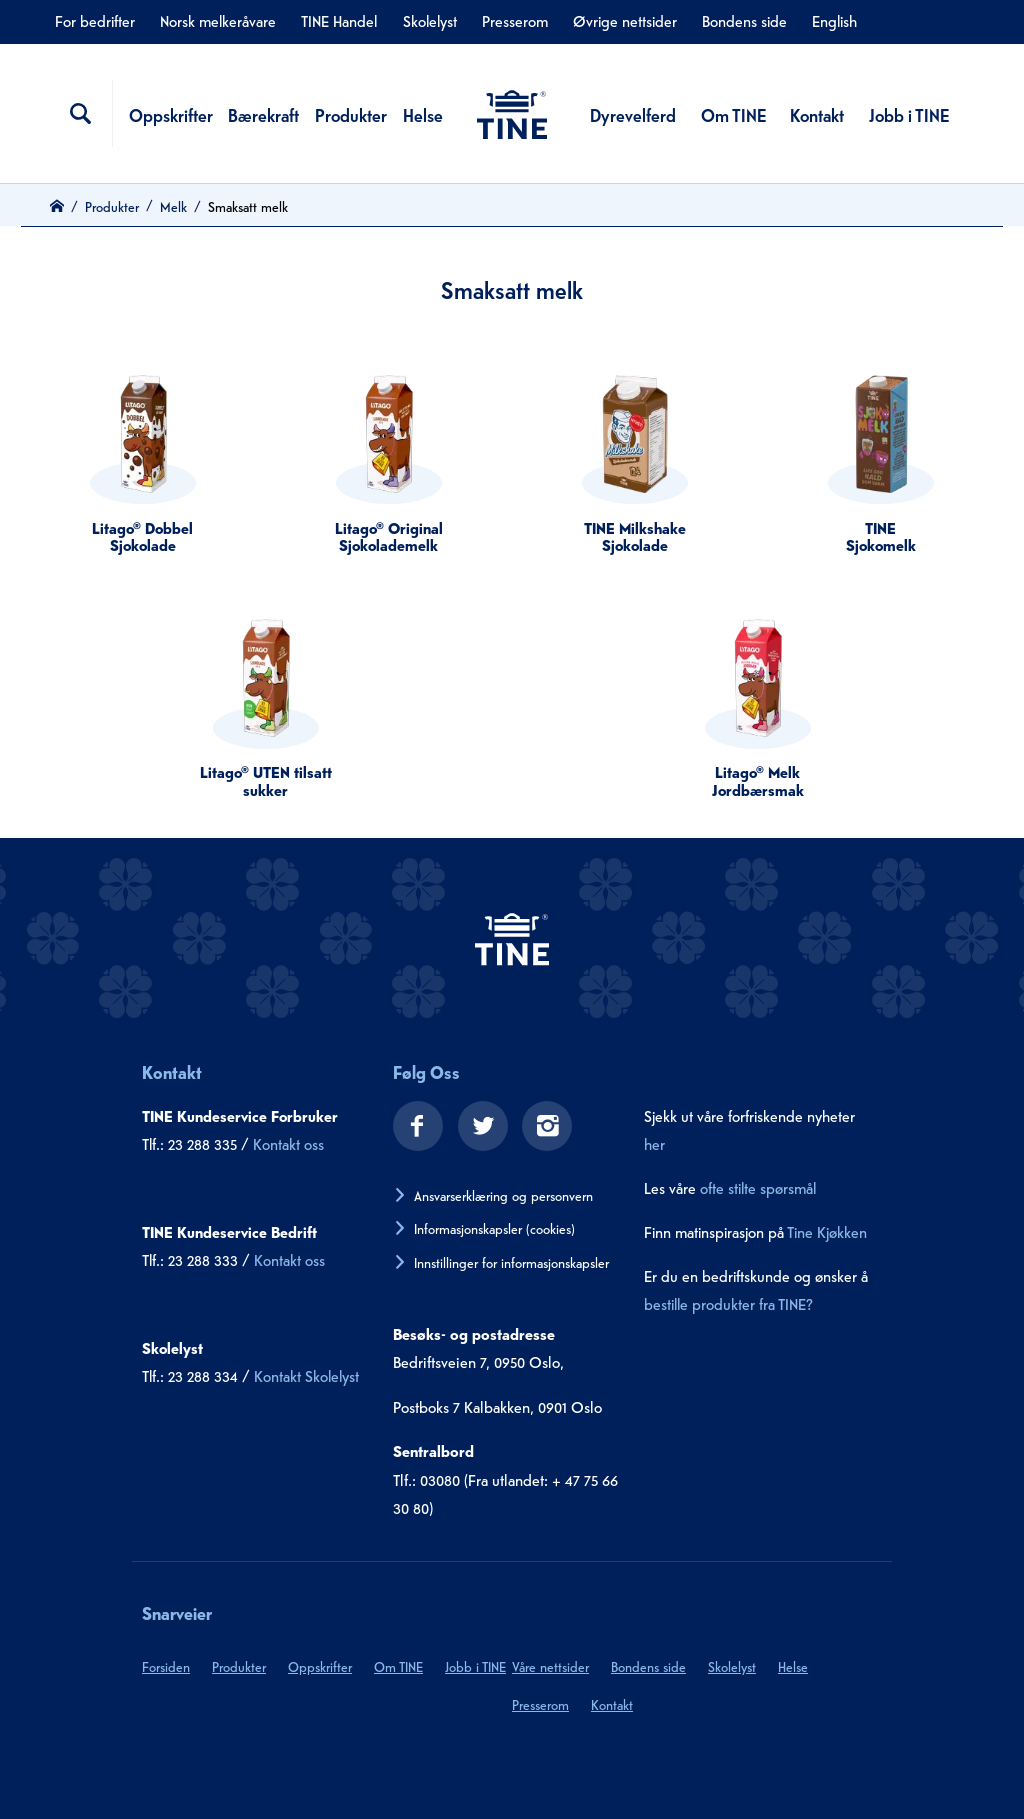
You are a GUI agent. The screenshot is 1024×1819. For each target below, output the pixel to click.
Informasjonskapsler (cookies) (494, 1228)
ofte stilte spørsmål (758, 1187)
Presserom (515, 20)
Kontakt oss (288, 1143)
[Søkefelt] (81, 114)
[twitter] (476, 1128)
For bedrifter (95, 20)
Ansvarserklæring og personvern (503, 1195)
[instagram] (540, 1128)
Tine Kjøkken (827, 1231)
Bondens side (744, 20)
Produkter (351, 113)
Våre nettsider (550, 1666)
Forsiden (166, 1666)
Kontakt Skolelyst (306, 1375)
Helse (423, 113)
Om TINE (733, 113)
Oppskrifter (171, 113)
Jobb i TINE (909, 113)
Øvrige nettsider (625, 20)
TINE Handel (339, 20)
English (834, 20)
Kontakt (817, 113)
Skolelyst (430, 20)
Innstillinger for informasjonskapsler (511, 1262)
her (654, 1143)
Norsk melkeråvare (218, 20)
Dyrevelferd (633, 113)
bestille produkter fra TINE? (728, 1303)
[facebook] (410, 1128)
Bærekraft (263, 113)
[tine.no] (512, 938)
